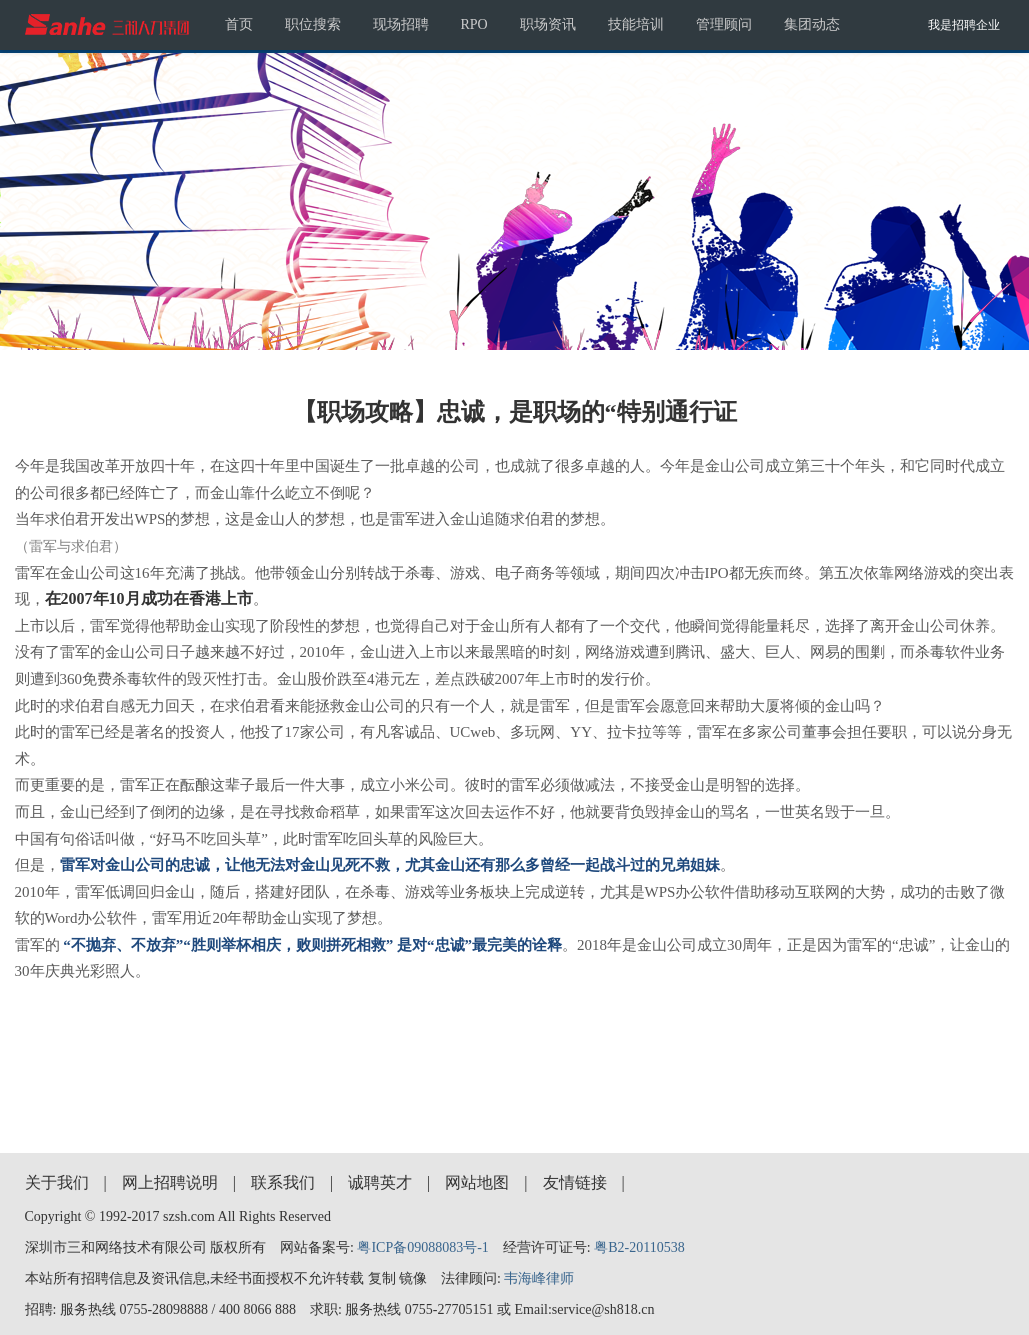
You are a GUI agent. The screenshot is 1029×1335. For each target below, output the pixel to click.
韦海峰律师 (539, 1278)
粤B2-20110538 (639, 1247)
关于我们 (57, 1182)
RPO (474, 24)
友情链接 (575, 1182)
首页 (239, 24)
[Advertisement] (515, 1050)
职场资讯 (548, 24)
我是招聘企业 (964, 25)
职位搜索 (313, 24)
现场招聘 (401, 24)
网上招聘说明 (170, 1182)
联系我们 (283, 1182)
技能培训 (636, 24)
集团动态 (812, 24)
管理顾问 (724, 24)
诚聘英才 (380, 1182)
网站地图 (477, 1182)
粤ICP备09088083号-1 (422, 1247)
